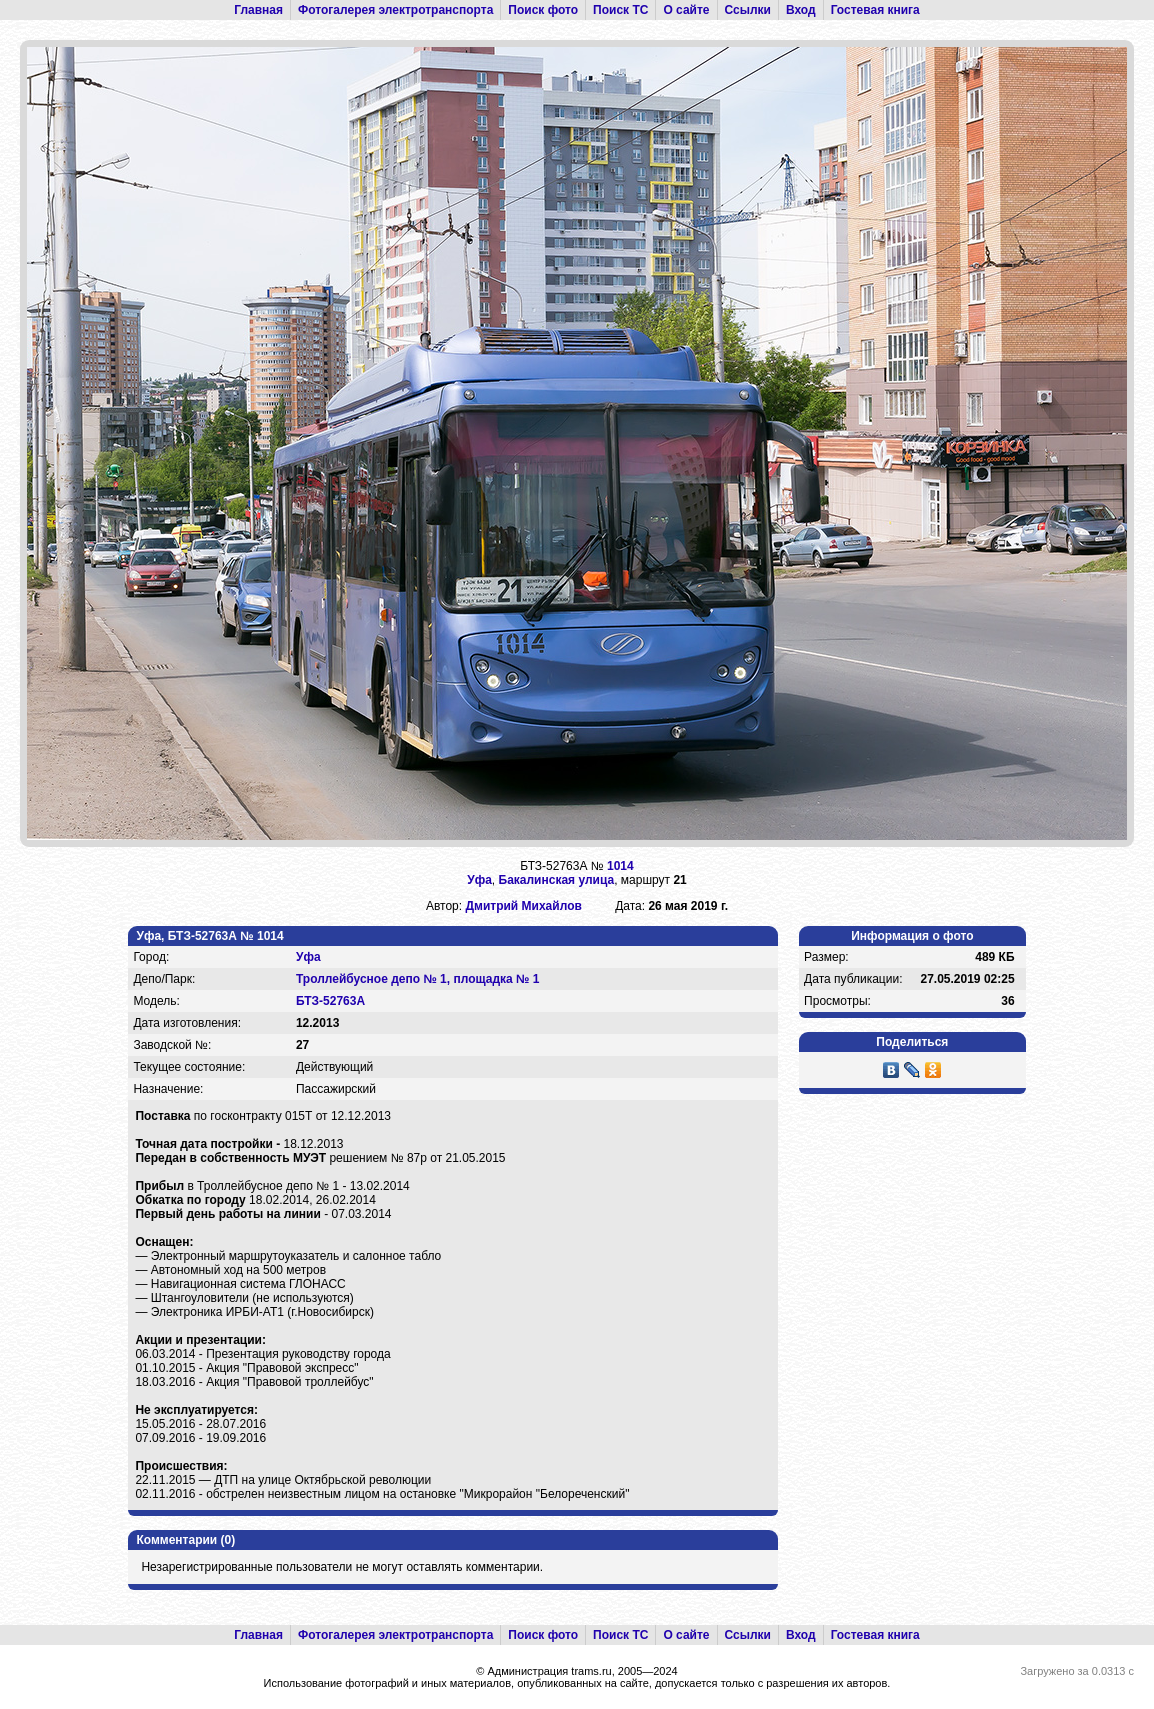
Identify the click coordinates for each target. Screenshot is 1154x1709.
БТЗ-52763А (330, 1001)
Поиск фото (543, 10)
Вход (801, 10)
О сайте (686, 10)
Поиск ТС (620, 10)
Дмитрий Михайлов (523, 906)
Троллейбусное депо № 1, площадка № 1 (418, 979)
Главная (258, 10)
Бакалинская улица (557, 880)
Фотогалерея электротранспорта (395, 10)
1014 (620, 866)
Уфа (479, 880)
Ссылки (748, 10)
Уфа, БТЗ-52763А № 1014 (209, 936)
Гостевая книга (875, 10)
